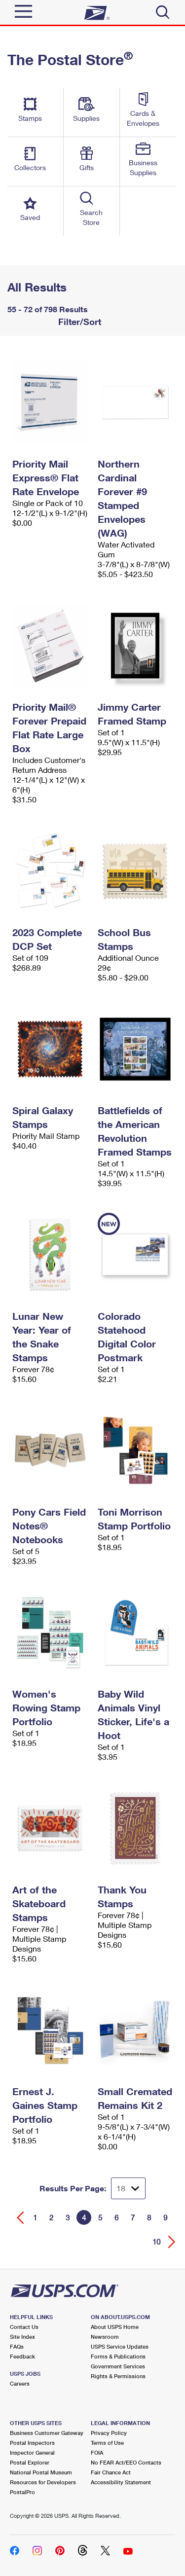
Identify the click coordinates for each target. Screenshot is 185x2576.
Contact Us (24, 2326)
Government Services (118, 2366)
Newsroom (105, 2336)
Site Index (22, 2336)
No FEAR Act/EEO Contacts (126, 2462)
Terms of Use (107, 2442)
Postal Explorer (29, 2462)
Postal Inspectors (32, 2442)
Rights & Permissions (118, 2376)
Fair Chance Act (111, 2472)
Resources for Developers (43, 2482)
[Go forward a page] (172, 2242)
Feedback (22, 2356)
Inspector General (32, 2452)
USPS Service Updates (119, 2346)
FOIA (97, 2452)
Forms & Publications (118, 2356)
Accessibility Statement (121, 2482)
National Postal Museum (41, 2472)
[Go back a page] (20, 2218)
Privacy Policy (109, 2433)
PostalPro (22, 2492)
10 (156, 2241)
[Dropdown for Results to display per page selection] (128, 2188)
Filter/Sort (78, 321)
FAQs (17, 2346)
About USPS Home (115, 2326)
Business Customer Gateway (46, 2433)
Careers (20, 2383)
